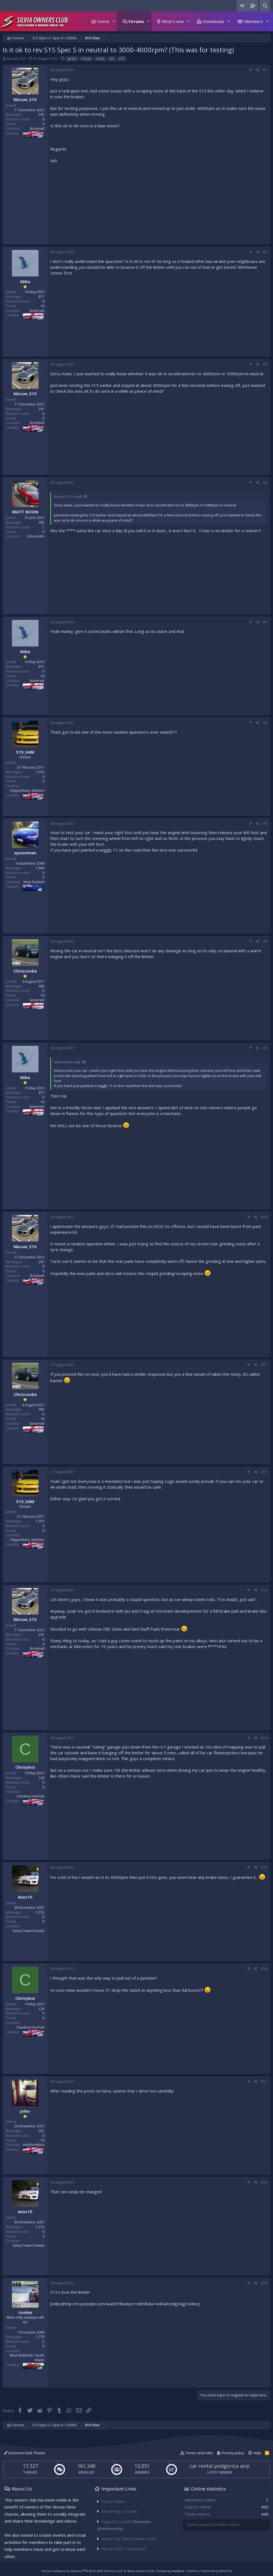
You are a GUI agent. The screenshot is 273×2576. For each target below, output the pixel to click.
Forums (136, 21)
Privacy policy (232, 2452)
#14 (264, 1738)
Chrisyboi (25, 1767)
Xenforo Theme (210, 2571)
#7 (265, 823)
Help (257, 2452)
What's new (173, 21)
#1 (265, 70)
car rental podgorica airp (220, 2466)
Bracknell (37, 128)
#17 (264, 2081)
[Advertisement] (158, 202)
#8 (265, 941)
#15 (264, 1867)
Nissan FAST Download (123, 2548)
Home (103, 21)
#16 (264, 1968)
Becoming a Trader (119, 2511)
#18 (264, 2182)
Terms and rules (199, 2452)
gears (72, 58)
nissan (86, 58)
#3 (265, 364)
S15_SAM (25, 752)
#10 (264, 1217)
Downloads (213, 21)
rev (111, 58)
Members (253, 21)
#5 (265, 622)
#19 (264, 2283)
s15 (121, 58)
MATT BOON (25, 511)
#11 (264, 1364)
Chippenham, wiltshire (26, 790)
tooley (25, 2312)
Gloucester (35, 536)
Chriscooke (25, 971)
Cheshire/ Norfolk (30, 1796)
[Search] (265, 5)
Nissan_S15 (16, 58)
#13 (264, 1590)
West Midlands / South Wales (27, 2357)
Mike (25, 281)
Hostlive (178, 2571)
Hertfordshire (33, 2144)
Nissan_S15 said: (68, 496)
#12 (264, 1472)
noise (100, 58)
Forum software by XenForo (82, 2571)
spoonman (25, 852)
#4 (265, 482)
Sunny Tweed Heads (28, 1930)
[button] (114, 21)
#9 (265, 1048)
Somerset (36, 310)
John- (25, 2111)
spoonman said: (67, 1061)
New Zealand (34, 882)
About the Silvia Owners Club (128, 2538)
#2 (265, 252)
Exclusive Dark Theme (24, 2452)
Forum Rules (113, 2501)
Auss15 (25, 1897)
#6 (265, 722)
